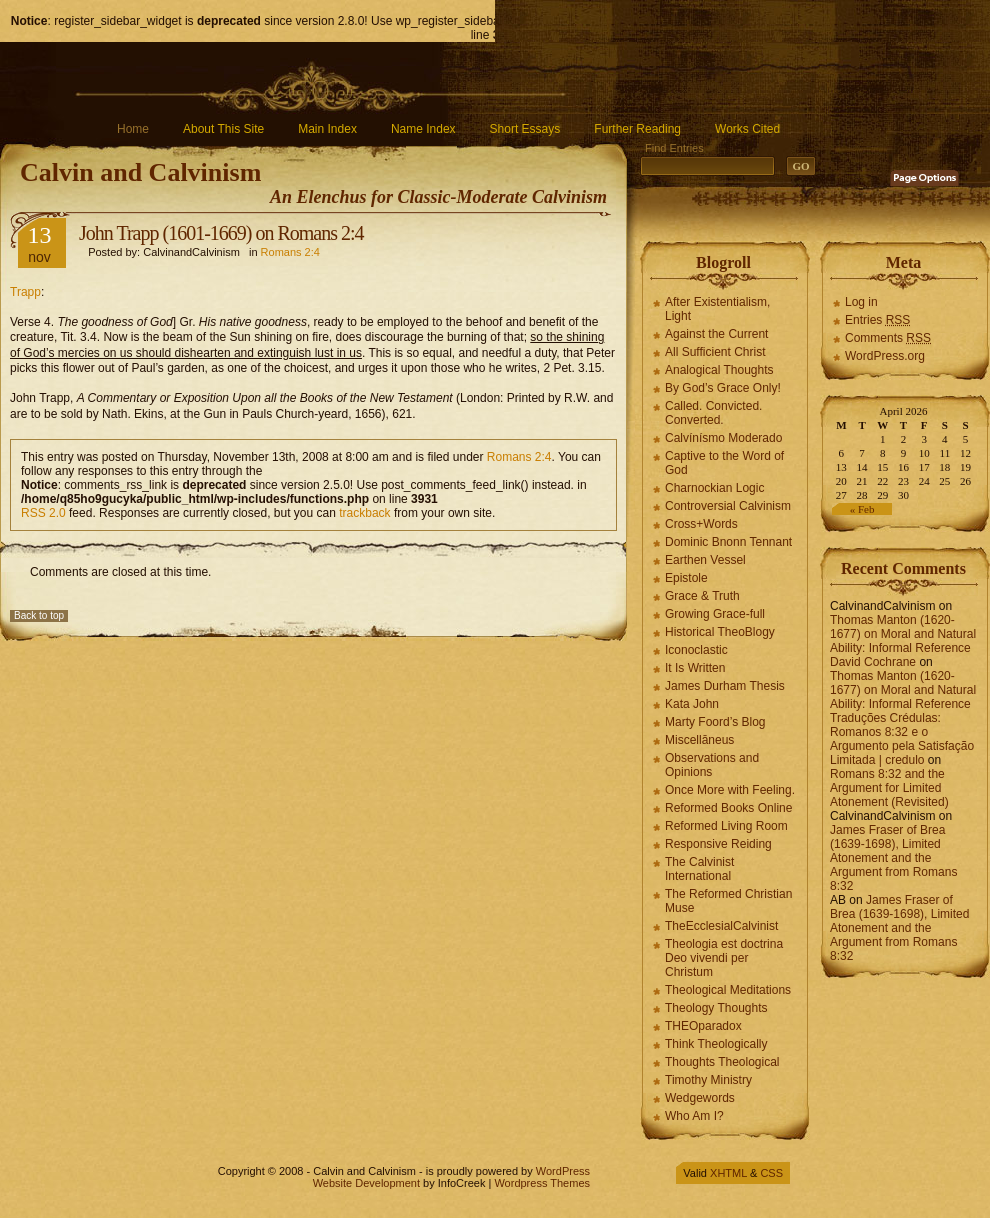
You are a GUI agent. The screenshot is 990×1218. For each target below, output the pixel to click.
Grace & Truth (702, 596)
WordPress (563, 1171)
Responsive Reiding (718, 844)
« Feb (862, 509)
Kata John (692, 704)
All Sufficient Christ (715, 352)
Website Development (366, 1183)
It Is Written (695, 668)
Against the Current (716, 334)
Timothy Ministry (708, 1080)
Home (133, 129)
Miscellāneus (699, 740)
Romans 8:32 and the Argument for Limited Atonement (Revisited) (889, 788)
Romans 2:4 (290, 252)
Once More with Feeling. (730, 790)
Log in (861, 302)
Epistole (686, 578)
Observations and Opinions (712, 765)
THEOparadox (703, 1026)
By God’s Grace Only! (723, 388)
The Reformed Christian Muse (728, 901)
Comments (888, 338)
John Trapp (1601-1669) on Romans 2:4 (221, 233)
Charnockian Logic (714, 488)
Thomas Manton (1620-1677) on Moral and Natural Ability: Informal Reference (903, 634)
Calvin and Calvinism (140, 172)
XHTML (728, 1173)
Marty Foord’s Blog (715, 722)
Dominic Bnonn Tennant (728, 542)
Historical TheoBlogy (720, 632)
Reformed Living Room (726, 826)
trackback (364, 513)
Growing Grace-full (715, 614)
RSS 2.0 (43, 513)
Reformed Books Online (728, 808)
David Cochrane (873, 662)
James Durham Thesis (725, 686)
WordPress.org (885, 356)
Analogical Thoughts (719, 370)
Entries (877, 320)
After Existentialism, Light (717, 309)
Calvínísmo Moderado (723, 438)
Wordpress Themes (542, 1183)
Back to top (39, 615)
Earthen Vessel (705, 560)
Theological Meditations (728, 990)
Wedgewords (700, 1098)
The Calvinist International (699, 869)
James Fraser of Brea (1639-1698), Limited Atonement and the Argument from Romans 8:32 (893, 858)
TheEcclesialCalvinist (721, 926)
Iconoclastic (696, 650)
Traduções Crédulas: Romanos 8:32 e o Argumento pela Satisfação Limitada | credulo (902, 739)
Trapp (25, 292)
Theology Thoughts (716, 1008)
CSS (771, 1173)
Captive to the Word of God (724, 463)
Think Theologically (716, 1044)
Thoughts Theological (722, 1062)
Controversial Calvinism (728, 506)
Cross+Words (701, 524)
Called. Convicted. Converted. (713, 413)
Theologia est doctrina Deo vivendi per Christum (724, 958)
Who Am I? (694, 1116)
